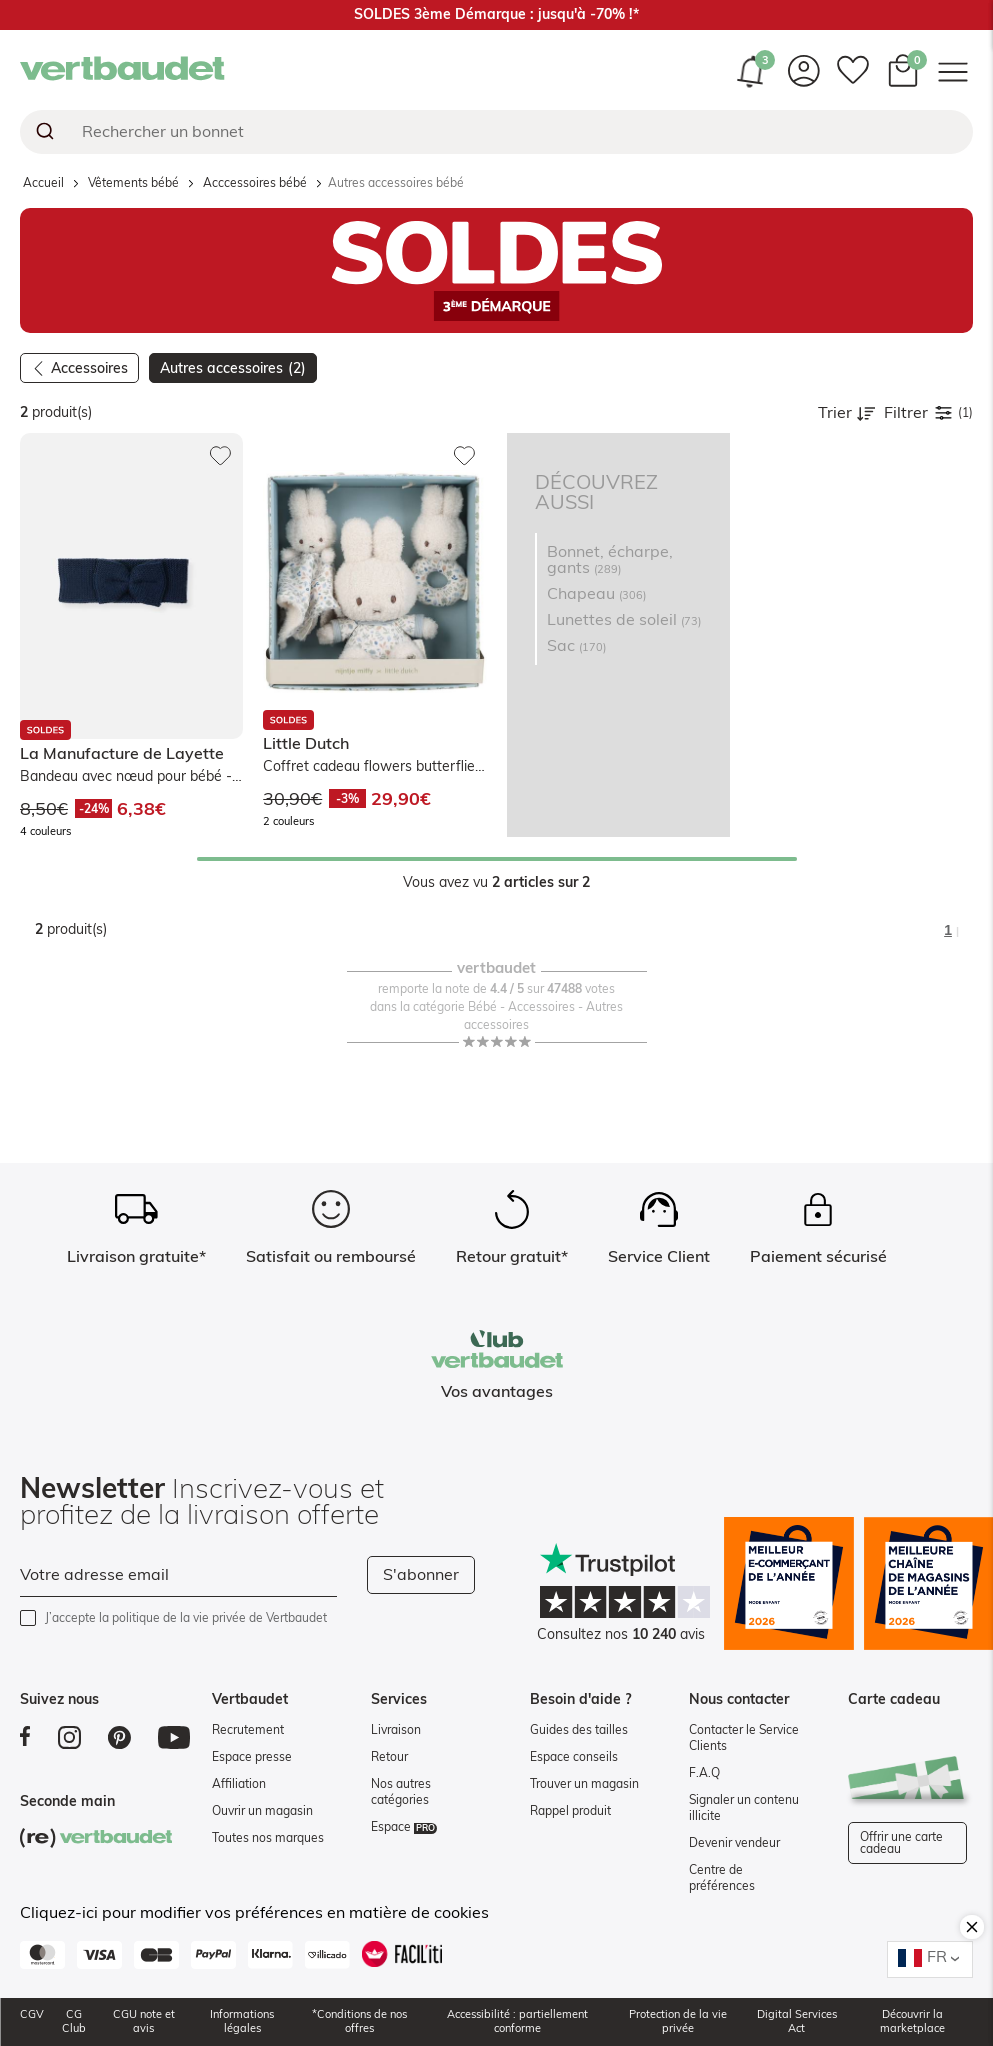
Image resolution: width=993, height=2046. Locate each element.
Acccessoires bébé (255, 183)
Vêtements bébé (133, 183)
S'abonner (421, 1575)
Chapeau (596, 594)
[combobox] (496, 132)
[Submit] (43, 132)
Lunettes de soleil (624, 620)
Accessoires (89, 369)
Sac (576, 646)
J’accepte (186, 1618)
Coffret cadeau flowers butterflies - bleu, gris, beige (372, 768)
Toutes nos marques (268, 1838)
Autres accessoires (233, 369)
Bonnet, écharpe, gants (610, 560)
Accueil (43, 183)
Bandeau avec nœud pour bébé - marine (126, 778)
